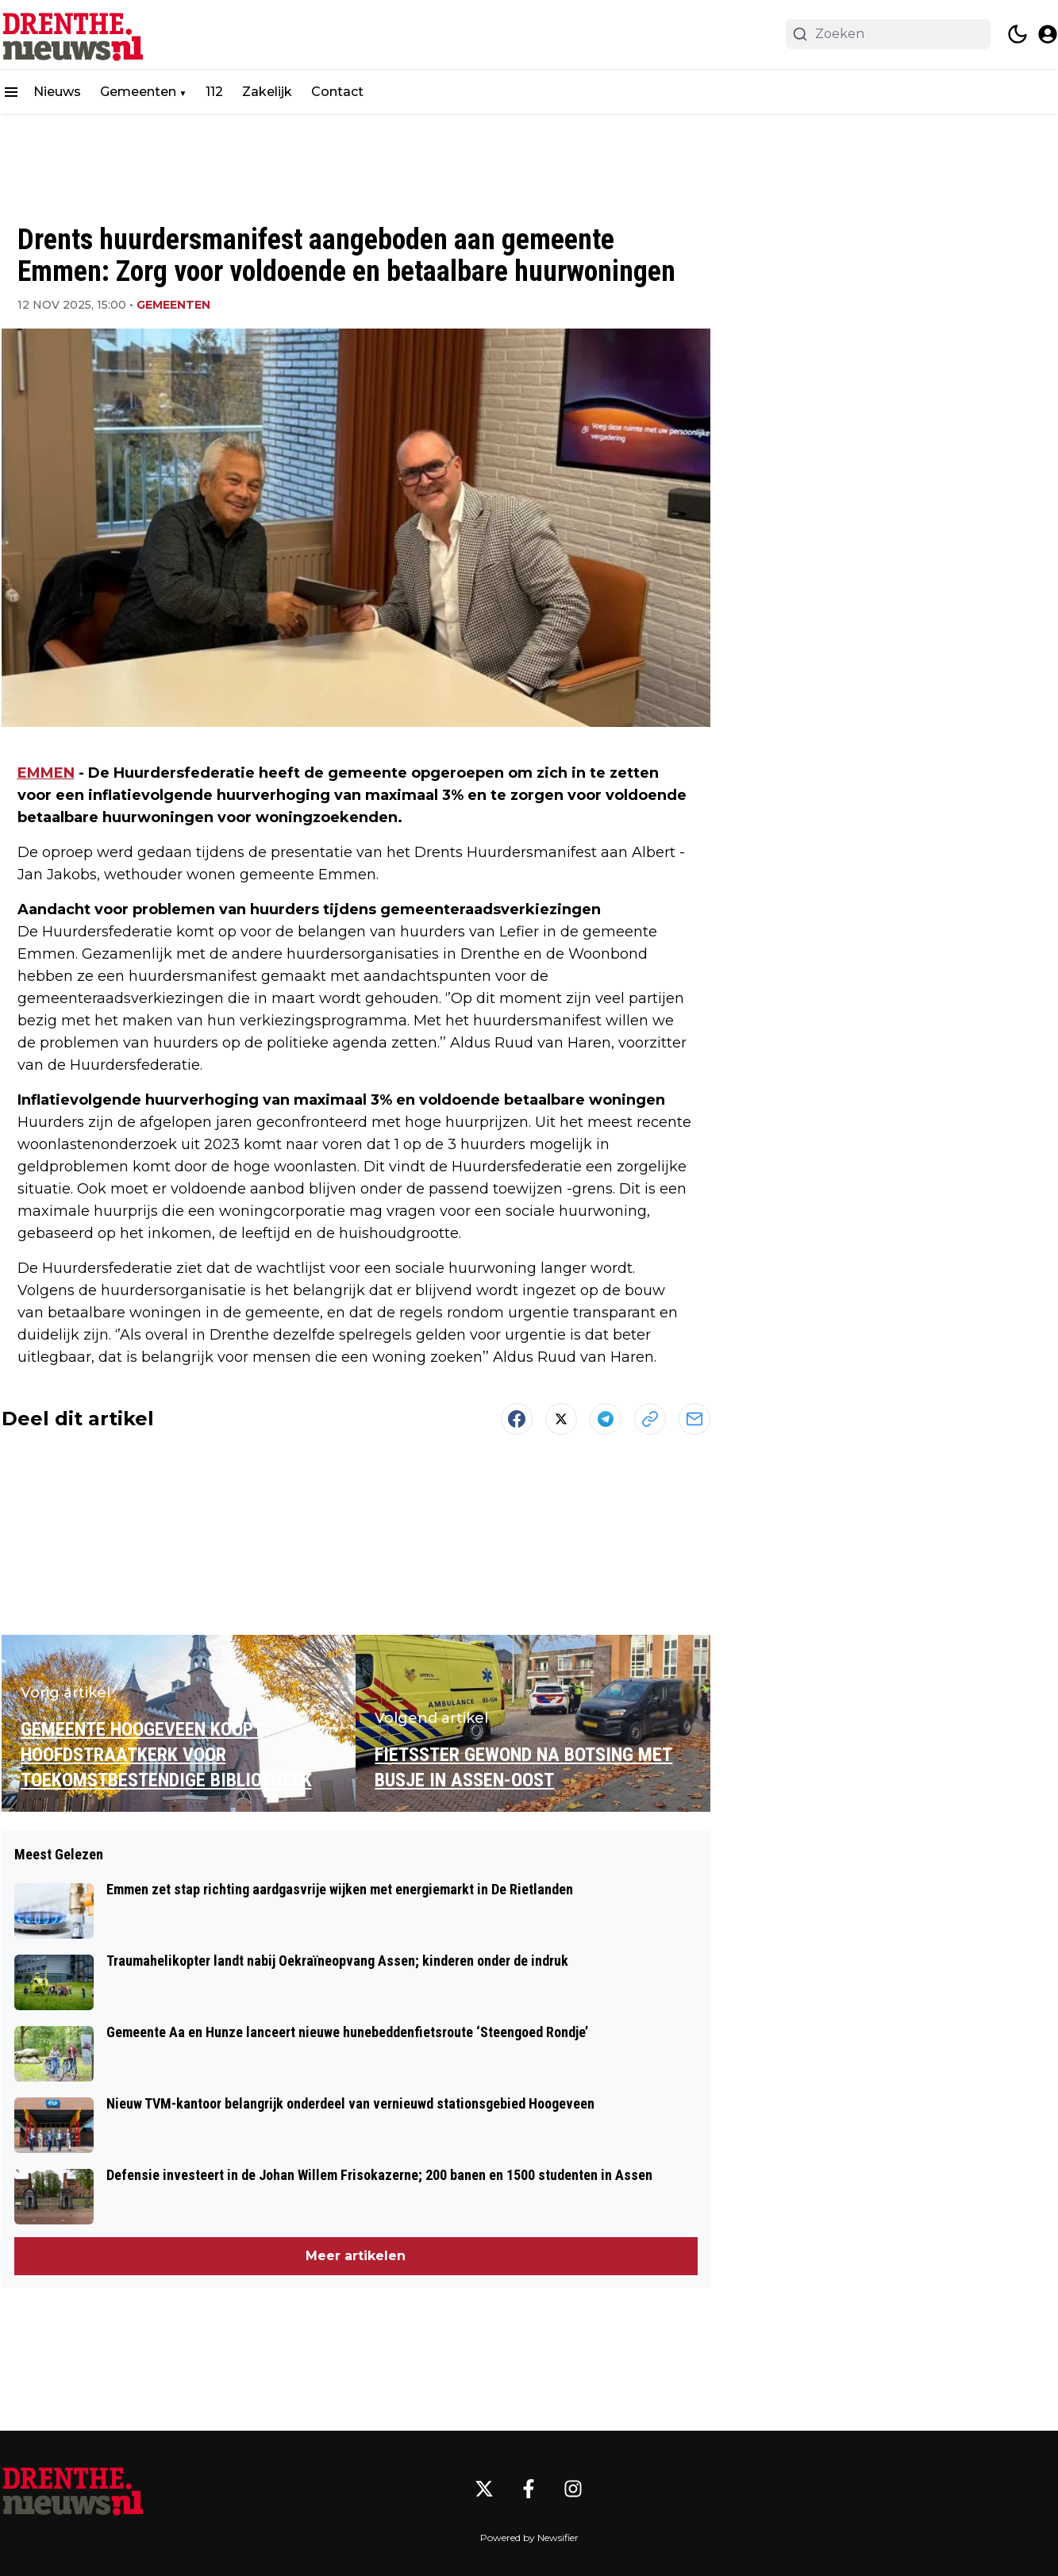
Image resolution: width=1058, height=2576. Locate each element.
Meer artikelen (356, 2255)
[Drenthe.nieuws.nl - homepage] (73, 34)
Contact (337, 91)
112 (214, 91)
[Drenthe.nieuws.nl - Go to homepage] (73, 2489)
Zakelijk (267, 91)
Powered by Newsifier (529, 2537)
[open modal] (1047, 34)
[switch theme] (1017, 34)
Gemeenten (138, 91)
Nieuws (57, 91)
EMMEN (46, 773)
